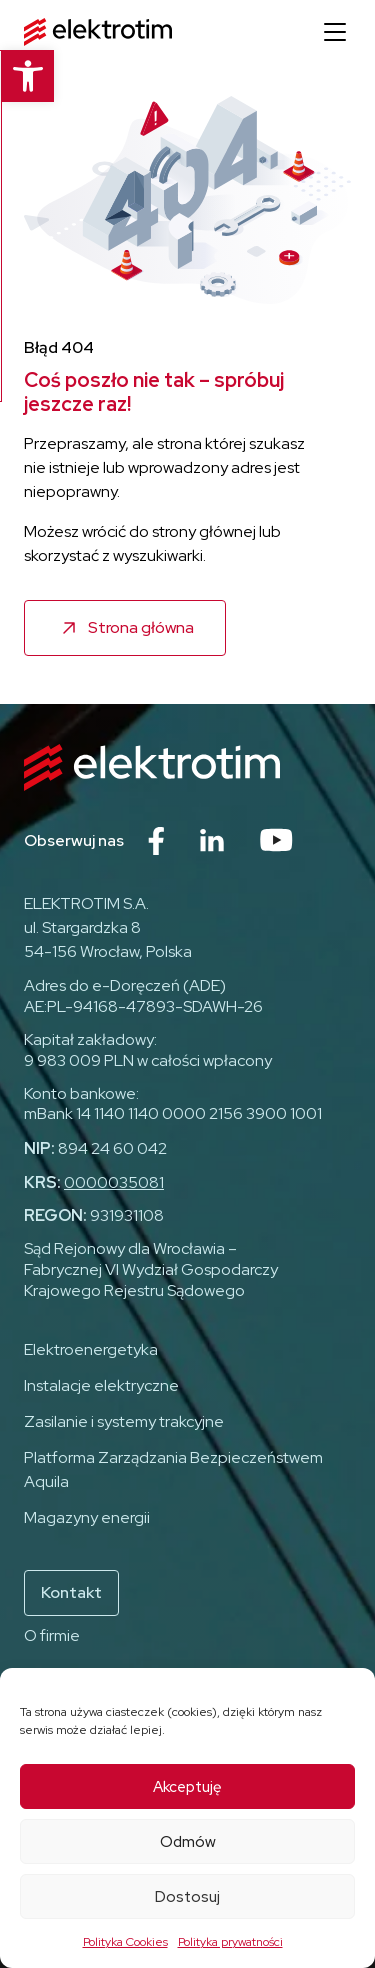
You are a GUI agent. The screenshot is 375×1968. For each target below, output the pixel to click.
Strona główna (141, 627)
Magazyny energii (87, 1517)
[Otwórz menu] (335, 32)
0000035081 (114, 1182)
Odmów (188, 1842)
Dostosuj (187, 1897)
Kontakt (71, 1592)
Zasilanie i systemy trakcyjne (124, 1421)
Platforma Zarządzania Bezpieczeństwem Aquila (173, 1469)
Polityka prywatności (230, 1942)
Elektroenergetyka (91, 1349)
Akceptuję (187, 1787)
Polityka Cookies (125, 1942)
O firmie (52, 1635)
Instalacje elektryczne (101, 1385)
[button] (26, 76)
